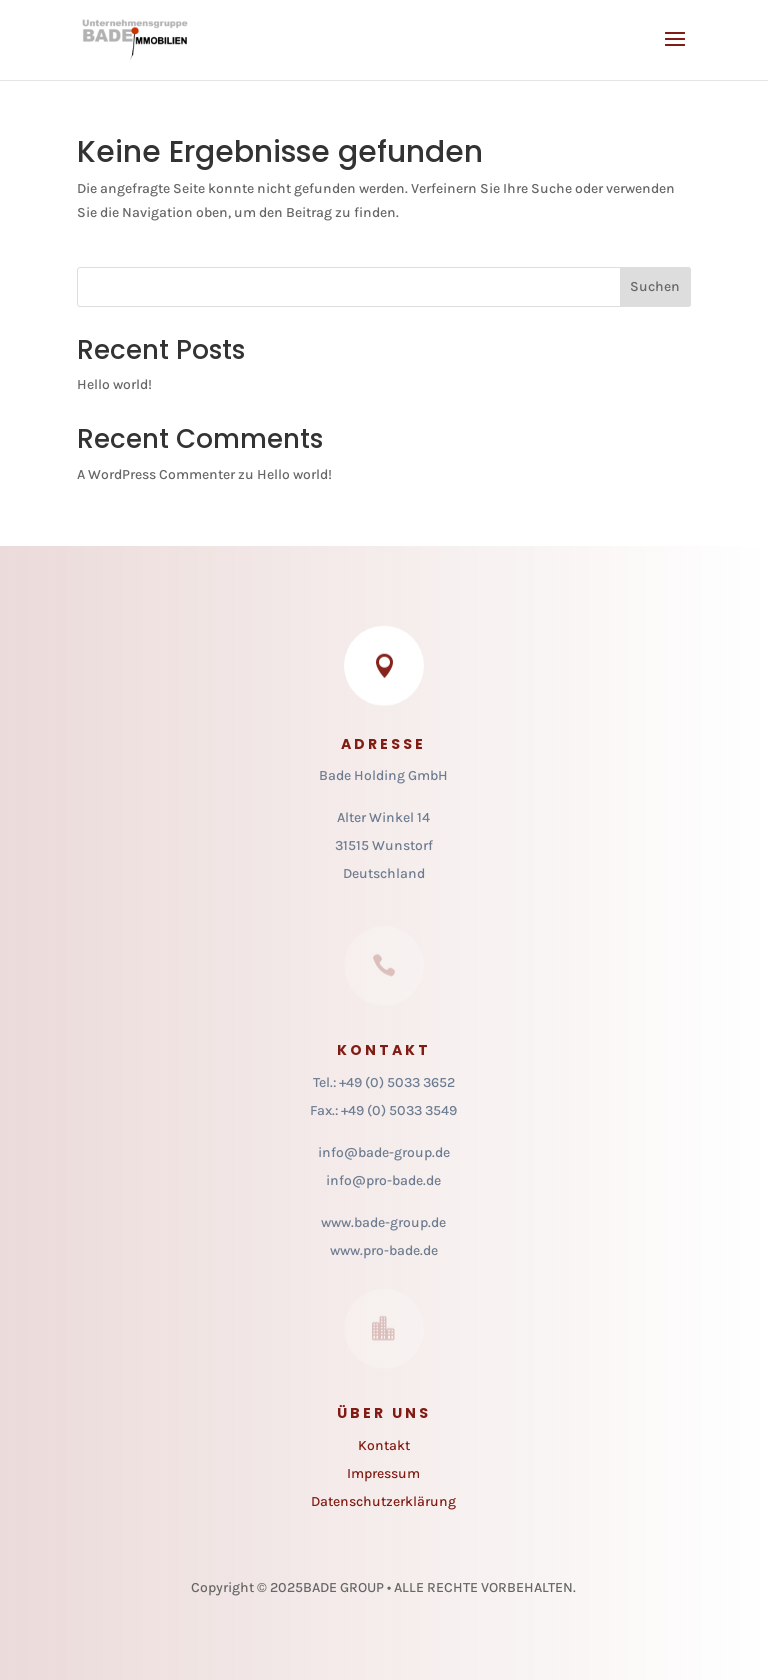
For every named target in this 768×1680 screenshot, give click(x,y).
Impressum (383, 1473)
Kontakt (384, 1445)
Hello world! (114, 384)
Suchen (655, 286)
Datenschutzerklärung (383, 1501)
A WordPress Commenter (156, 474)
